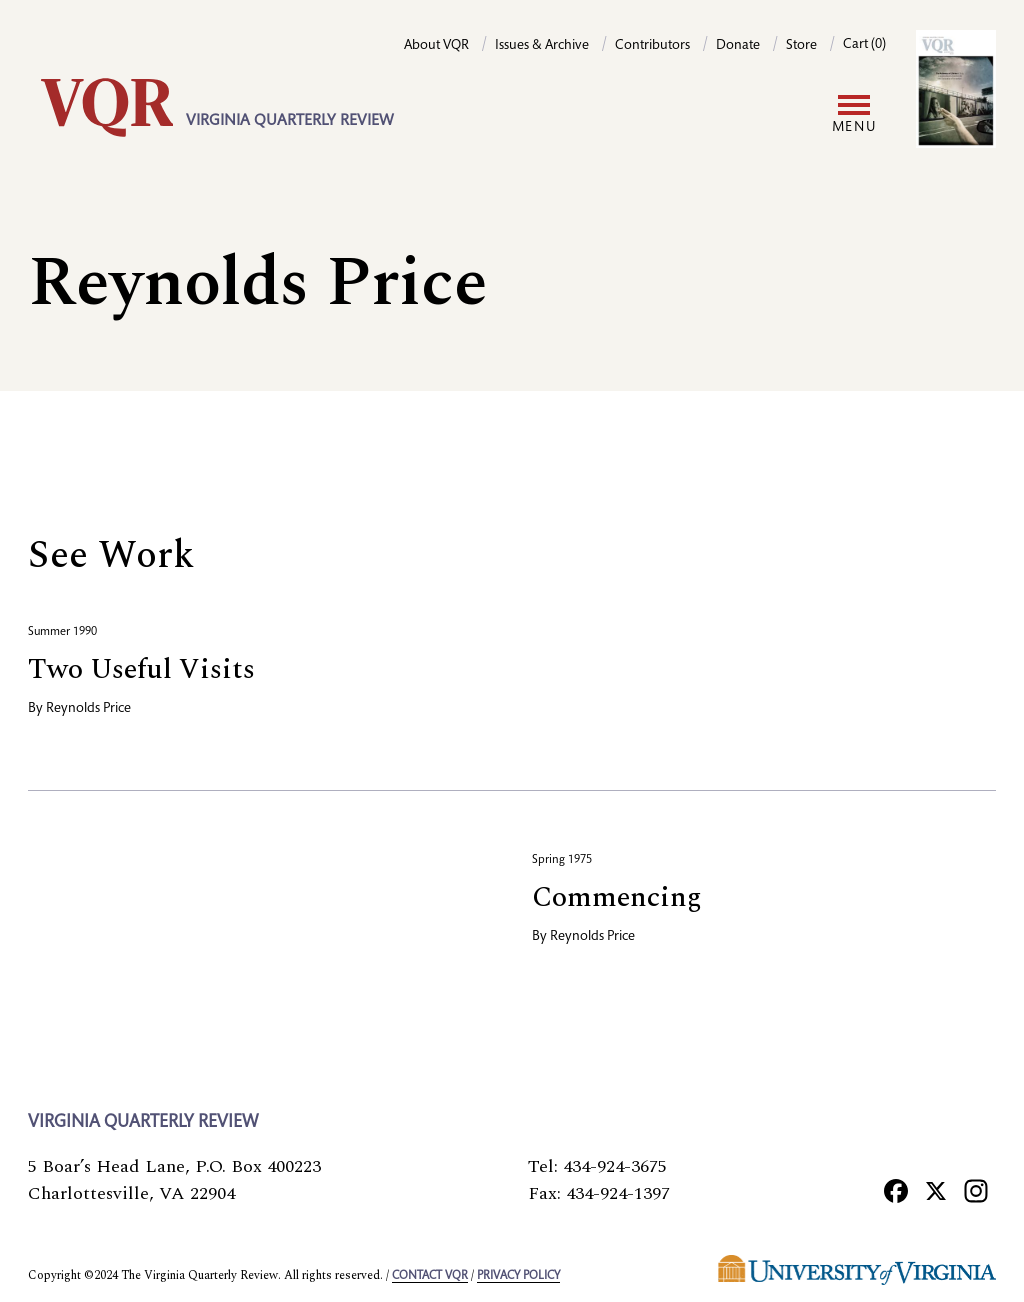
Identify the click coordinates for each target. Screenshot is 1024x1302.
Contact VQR (430, 1276)
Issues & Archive (542, 46)
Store (801, 46)
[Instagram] (976, 1190)
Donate (738, 46)
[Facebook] (896, 1190)
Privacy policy (518, 1276)
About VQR (436, 46)
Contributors (652, 46)
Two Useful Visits (141, 669)
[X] (936, 1190)
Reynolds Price (88, 709)
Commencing (617, 897)
